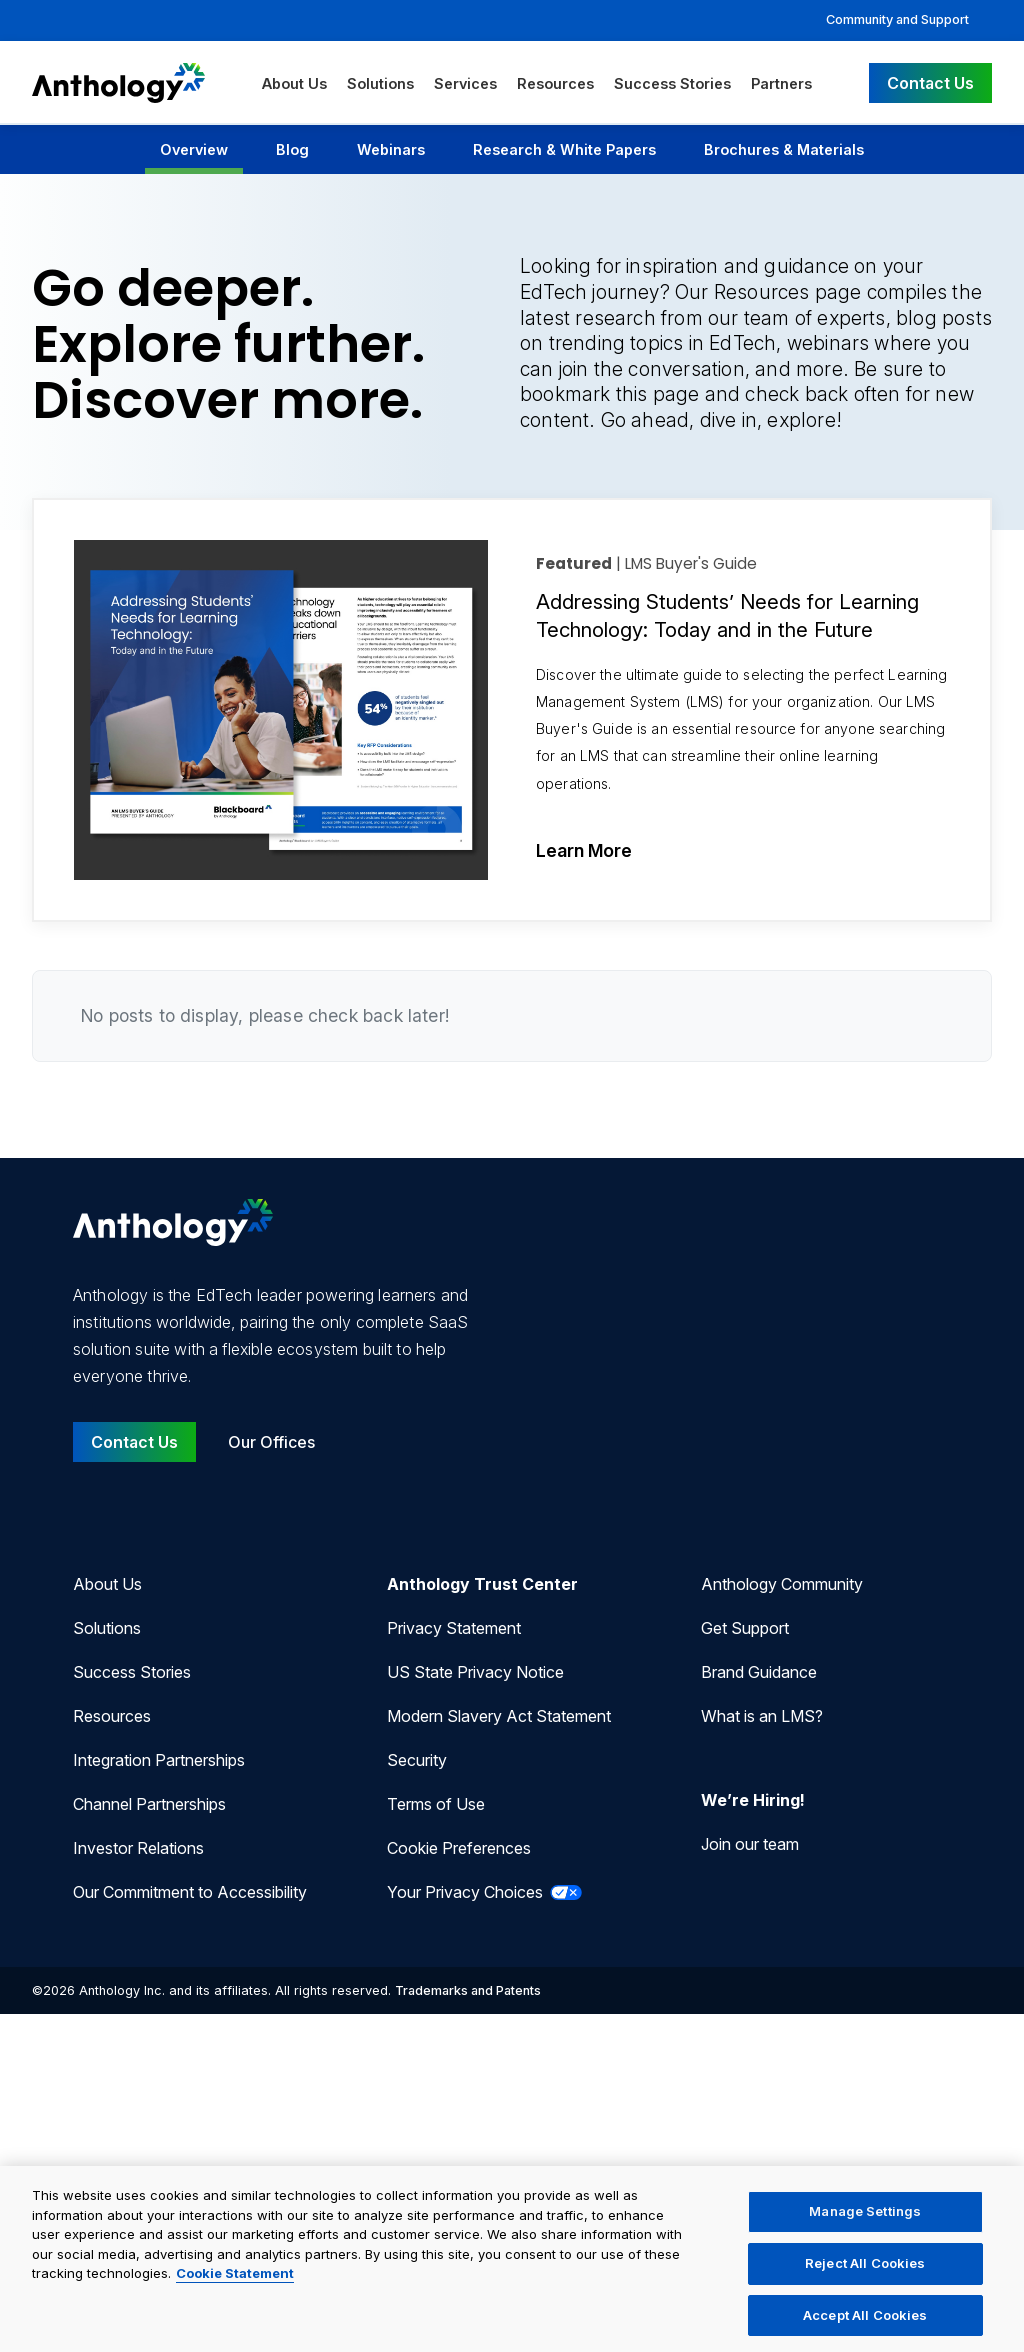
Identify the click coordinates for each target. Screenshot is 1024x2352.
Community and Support (897, 19)
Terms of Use (436, 1804)
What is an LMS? (762, 1716)
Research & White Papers (564, 149)
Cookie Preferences (459, 1848)
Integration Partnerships (159, 1760)
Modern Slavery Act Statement (499, 1716)
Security (417, 1760)
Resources (555, 83)
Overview (194, 149)
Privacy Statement (454, 1628)
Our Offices (271, 1442)
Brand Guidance (759, 1672)
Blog (292, 149)
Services (465, 83)
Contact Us (930, 83)
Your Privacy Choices (484, 1892)
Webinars (391, 149)
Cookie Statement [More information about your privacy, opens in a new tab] (235, 2288)
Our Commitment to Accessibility (190, 1892)
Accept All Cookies (865, 2329)
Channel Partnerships (149, 1804)
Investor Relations (138, 1848)
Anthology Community (782, 1584)
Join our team (750, 1844)
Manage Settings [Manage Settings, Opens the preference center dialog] (865, 2225)
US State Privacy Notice (475, 1672)
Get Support (745, 1628)
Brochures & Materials (784, 149)
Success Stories (672, 83)
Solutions (380, 83)
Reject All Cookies (865, 2277)
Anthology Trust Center (482, 1584)
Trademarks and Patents (468, 1990)
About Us (294, 83)
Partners (781, 83)
